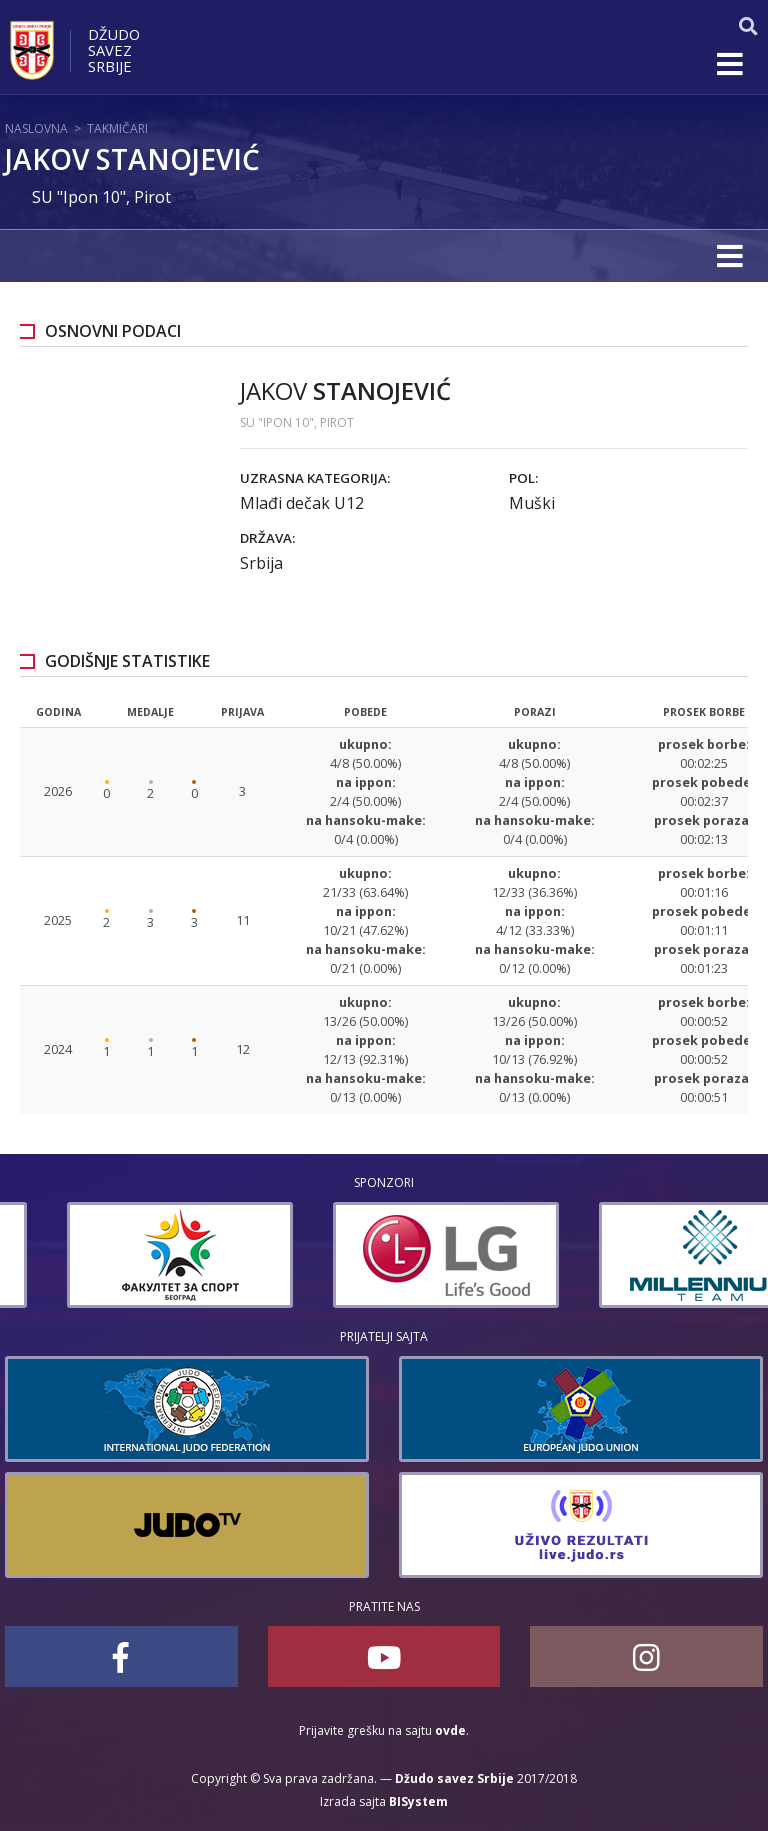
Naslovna (36, 128)
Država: (267, 538)
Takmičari (117, 128)
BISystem (418, 1801)
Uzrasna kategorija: (315, 478)
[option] (118, 1255)
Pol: (523, 478)
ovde (450, 1730)
